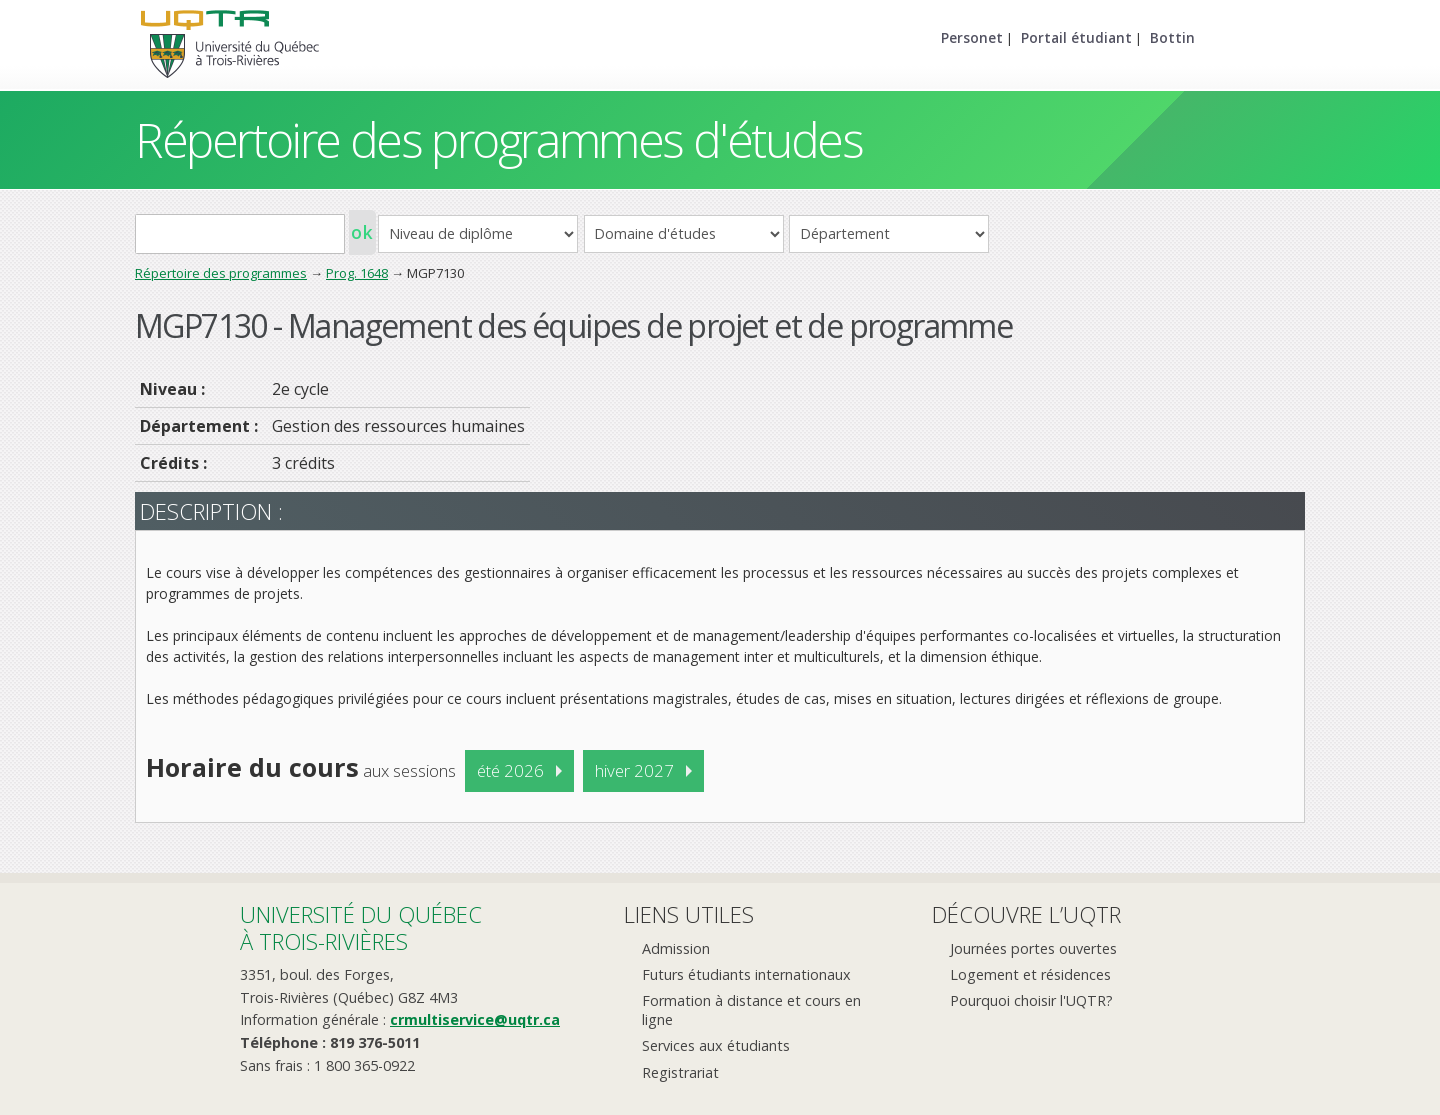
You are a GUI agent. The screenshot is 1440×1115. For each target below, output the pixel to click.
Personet (972, 37)
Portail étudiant (1076, 37)
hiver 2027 (634, 770)
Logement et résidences (1030, 974)
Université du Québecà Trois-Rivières (361, 927)
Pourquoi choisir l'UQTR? (1031, 1000)
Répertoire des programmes (221, 273)
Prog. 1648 (357, 273)
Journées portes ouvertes (1033, 948)
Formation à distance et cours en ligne (751, 1010)
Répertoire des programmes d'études (498, 139)
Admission (676, 948)
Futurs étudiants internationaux (746, 974)
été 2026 (510, 770)
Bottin (1172, 37)
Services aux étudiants (716, 1045)
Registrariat (680, 1072)
